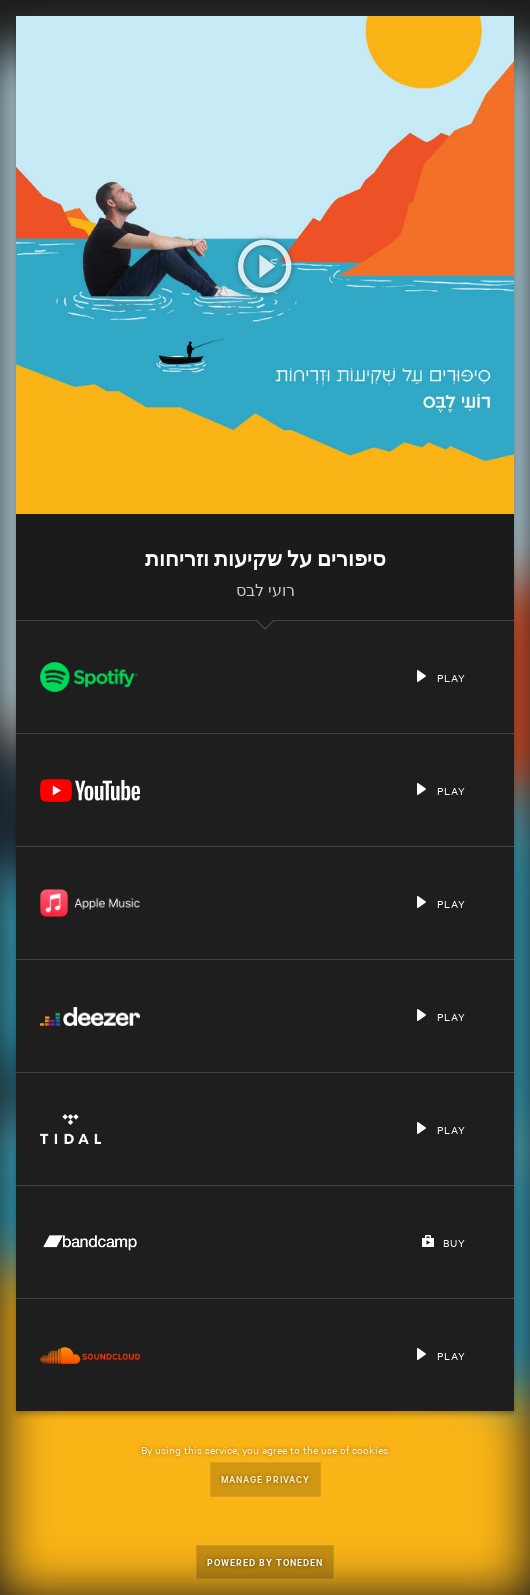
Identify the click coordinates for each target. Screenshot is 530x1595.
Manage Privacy (265, 1478)
